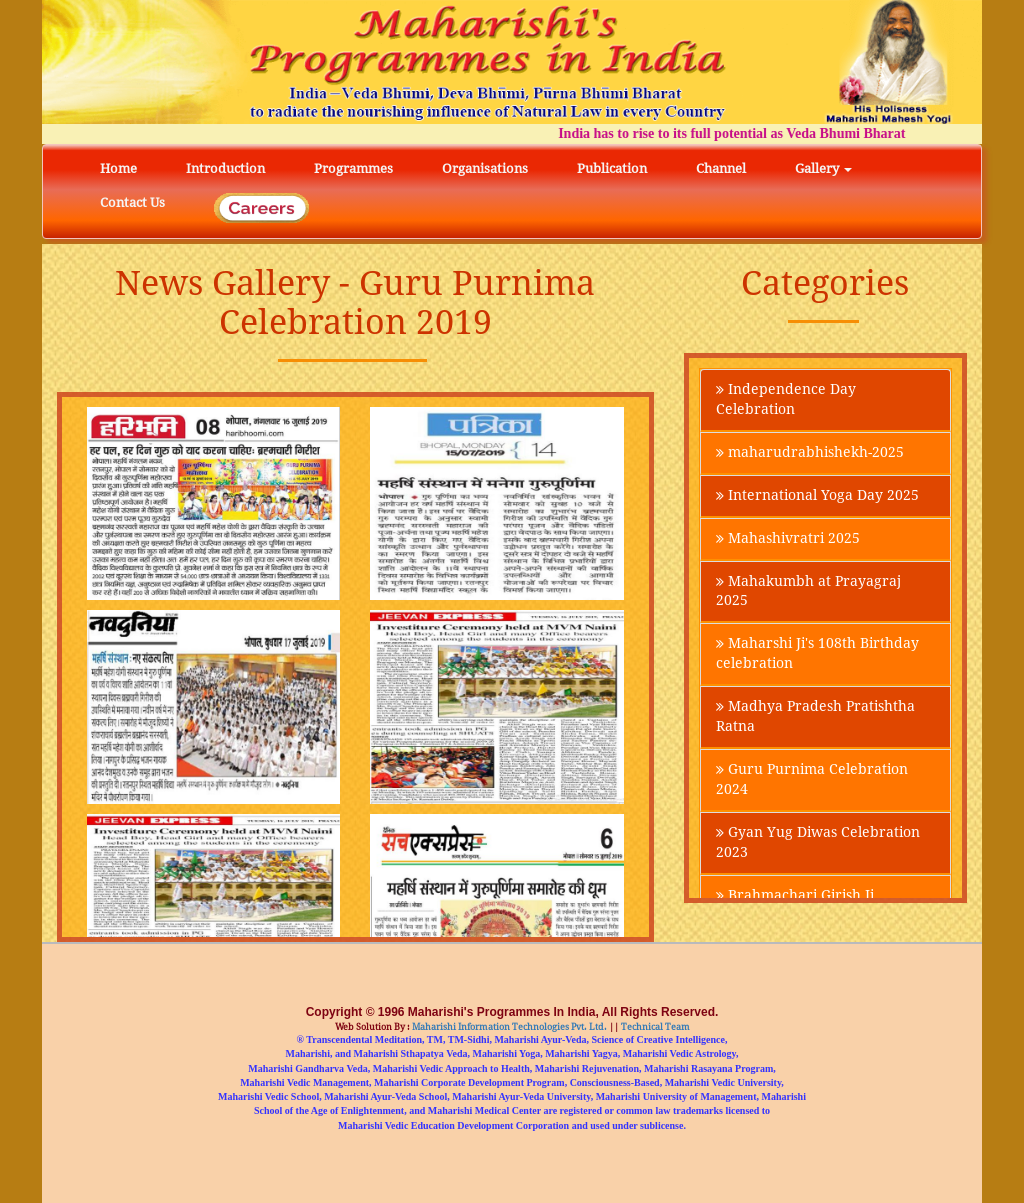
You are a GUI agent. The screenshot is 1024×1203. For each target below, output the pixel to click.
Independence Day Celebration (786, 400)
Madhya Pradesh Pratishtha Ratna (815, 718)
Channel (721, 168)
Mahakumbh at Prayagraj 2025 (808, 592)
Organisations (485, 168)
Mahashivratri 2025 (788, 539)
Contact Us (132, 202)
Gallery (823, 168)
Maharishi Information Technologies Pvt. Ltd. (508, 1027)
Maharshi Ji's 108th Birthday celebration (817, 655)
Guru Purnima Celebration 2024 (812, 781)
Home (118, 168)
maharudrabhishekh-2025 (810, 453)
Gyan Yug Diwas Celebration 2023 (818, 844)
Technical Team (654, 1027)
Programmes (353, 168)
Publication (612, 168)
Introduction (225, 168)
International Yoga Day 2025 (817, 496)
